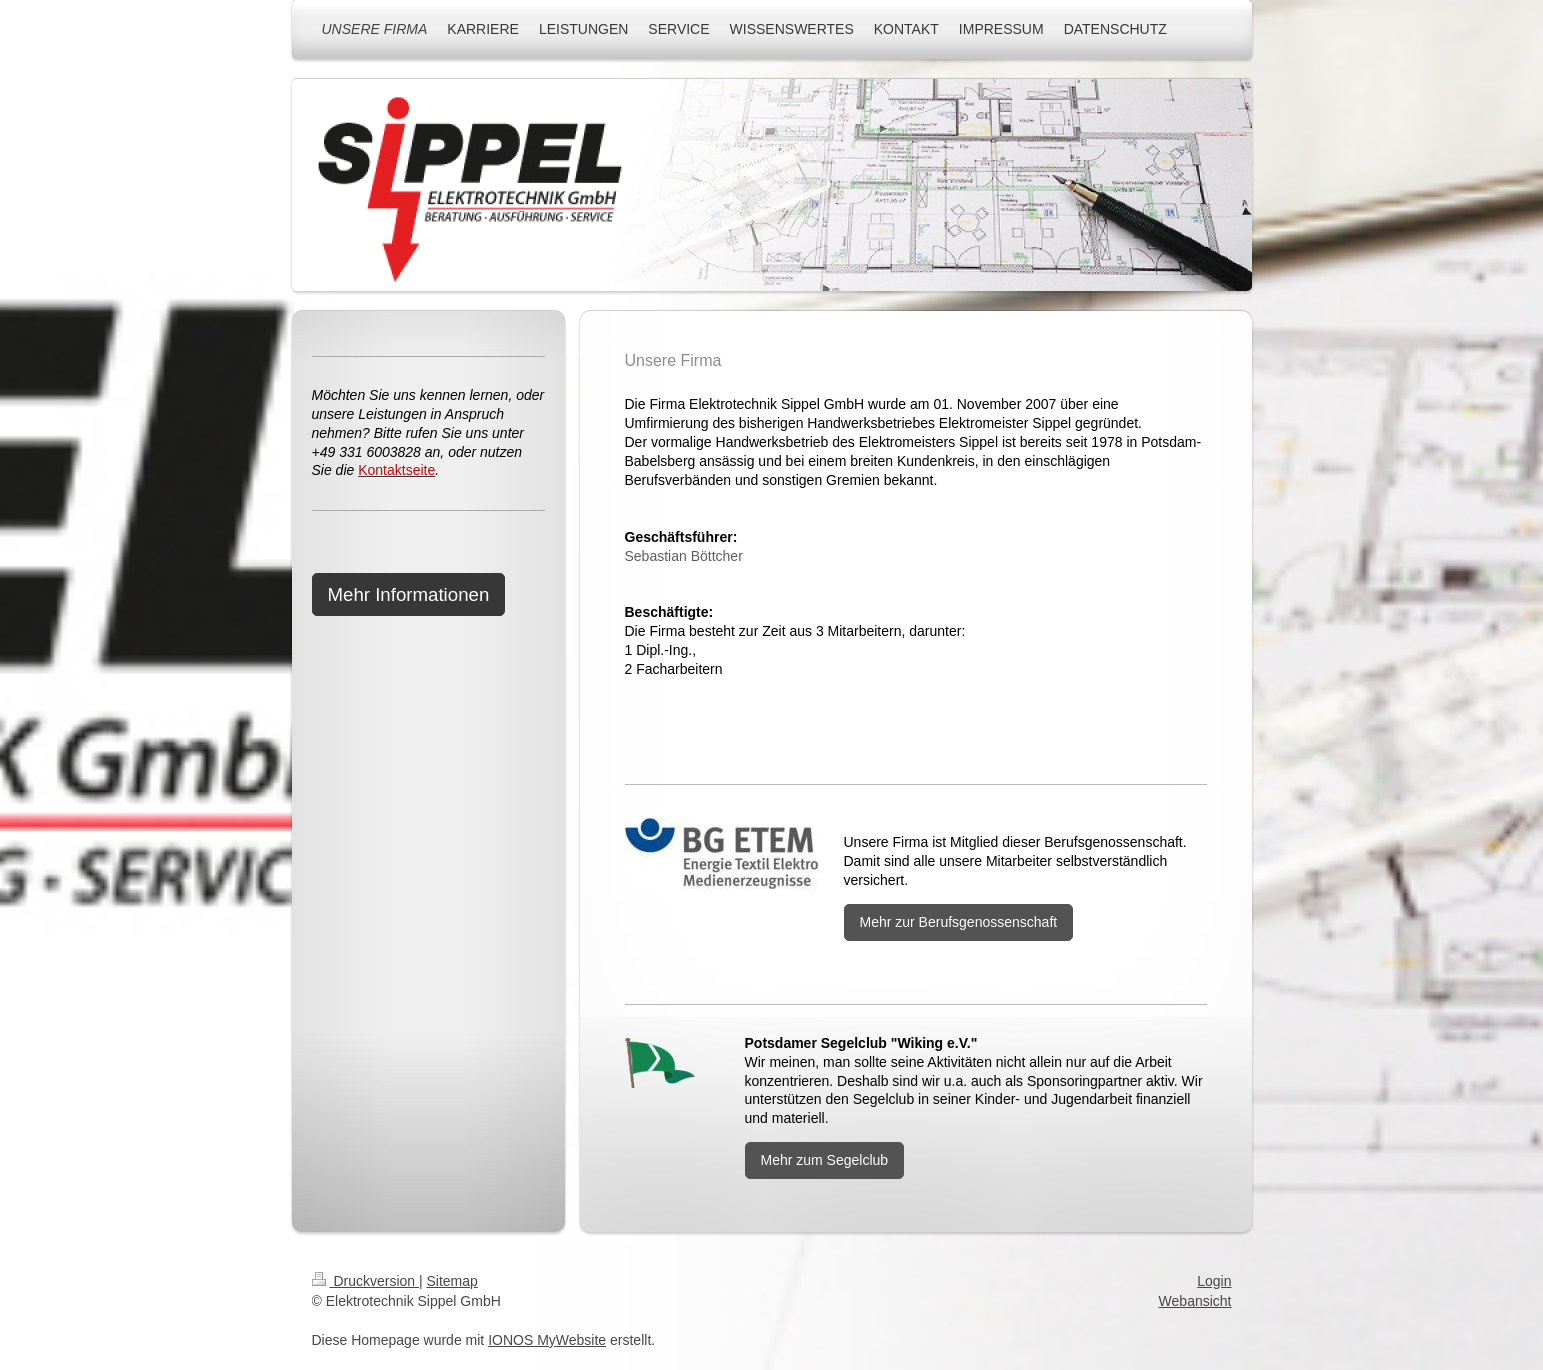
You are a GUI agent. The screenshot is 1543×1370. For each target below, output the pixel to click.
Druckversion (365, 1281)
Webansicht (1195, 1301)
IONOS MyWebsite (547, 1340)
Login (1214, 1281)
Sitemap (452, 1281)
